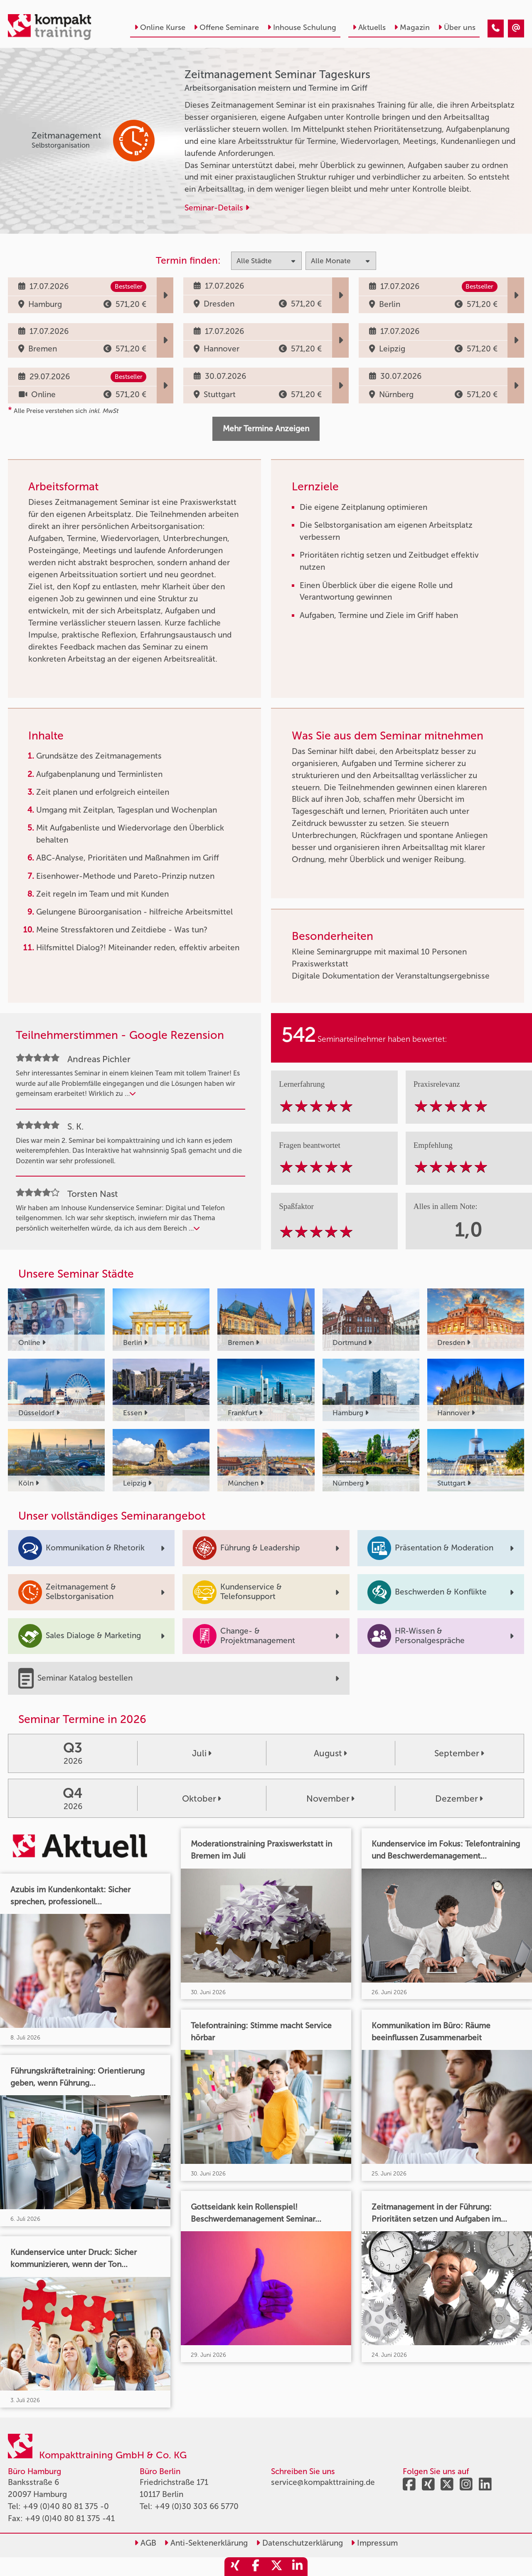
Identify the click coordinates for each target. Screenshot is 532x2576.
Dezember (459, 1798)
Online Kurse (159, 27)
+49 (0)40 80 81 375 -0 (66, 2506)
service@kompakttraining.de (323, 2482)
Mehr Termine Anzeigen (266, 428)
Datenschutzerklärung (299, 2543)
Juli (202, 1753)
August (330, 1753)
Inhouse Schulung (301, 27)
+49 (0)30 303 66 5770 (197, 2506)
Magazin (412, 27)
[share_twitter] (276, 2566)
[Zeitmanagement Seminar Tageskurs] (496, 28)
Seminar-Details (217, 208)
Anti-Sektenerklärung (206, 2543)
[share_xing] (234, 2566)
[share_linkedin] (297, 2566)
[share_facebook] (255, 2566)
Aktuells (369, 27)
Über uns (456, 27)
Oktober (201, 1798)
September (459, 1753)
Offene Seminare (226, 27)
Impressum (374, 2543)
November (330, 1798)
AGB (145, 2543)
